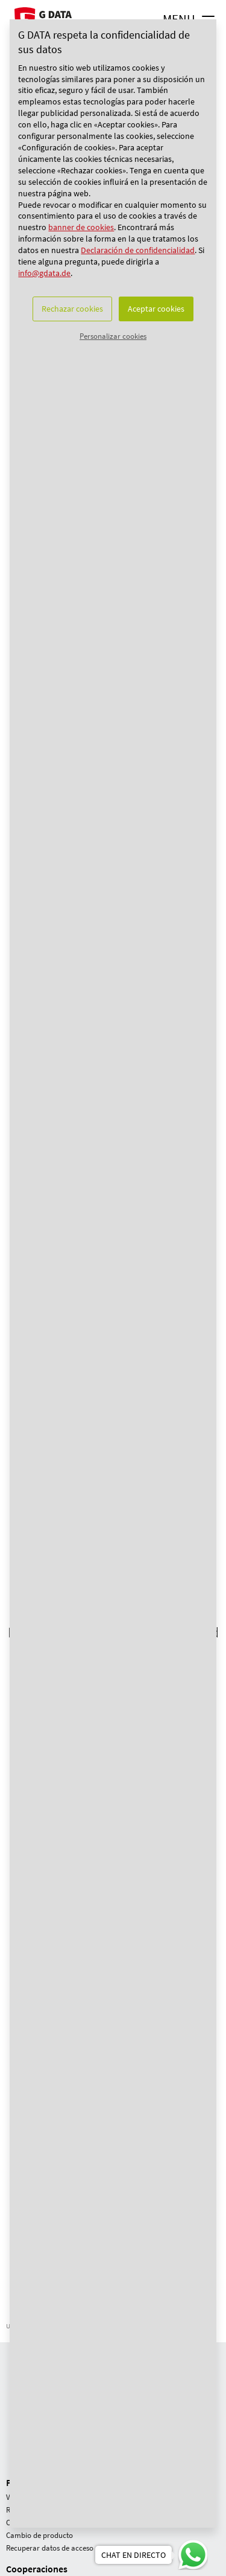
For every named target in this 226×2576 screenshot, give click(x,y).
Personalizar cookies (113, 336)
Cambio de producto (39, 2535)
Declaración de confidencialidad (138, 250)
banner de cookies (81, 227)
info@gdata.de (44, 273)
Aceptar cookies (156, 308)
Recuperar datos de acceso (49, 2548)
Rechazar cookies (72, 308)
